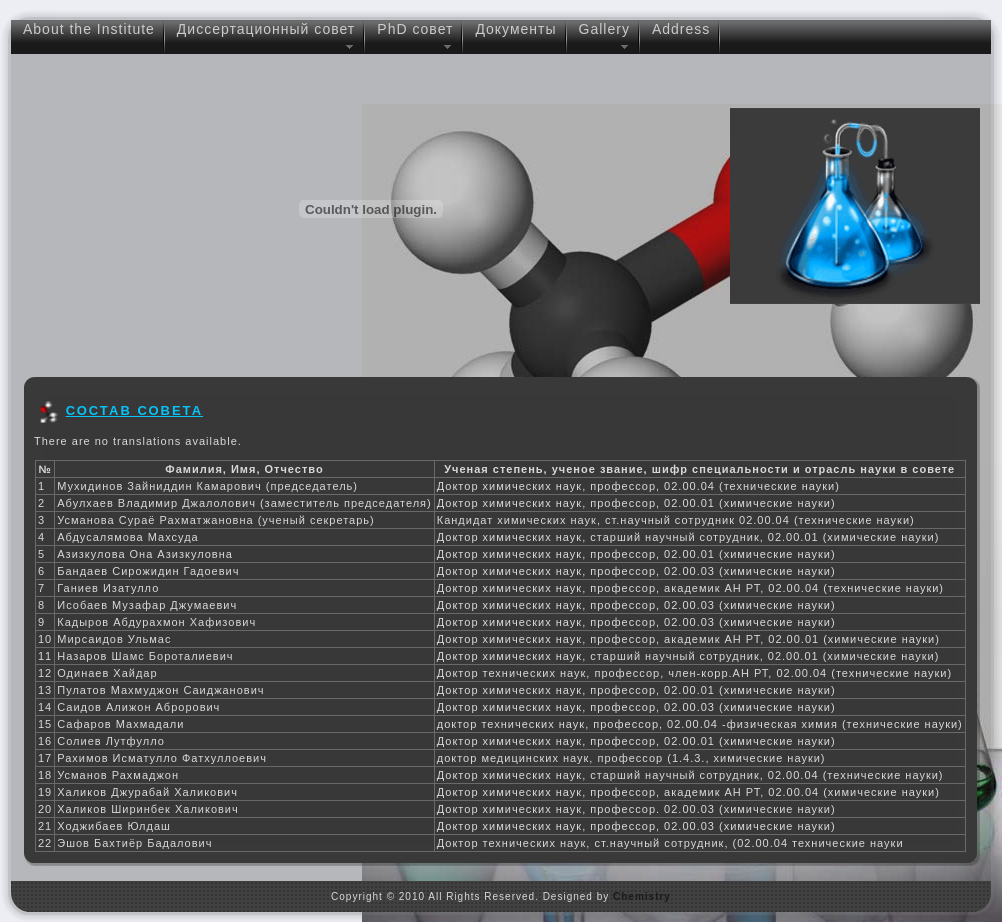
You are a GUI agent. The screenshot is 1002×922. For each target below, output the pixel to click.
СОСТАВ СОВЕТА (135, 410)
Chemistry (642, 896)
